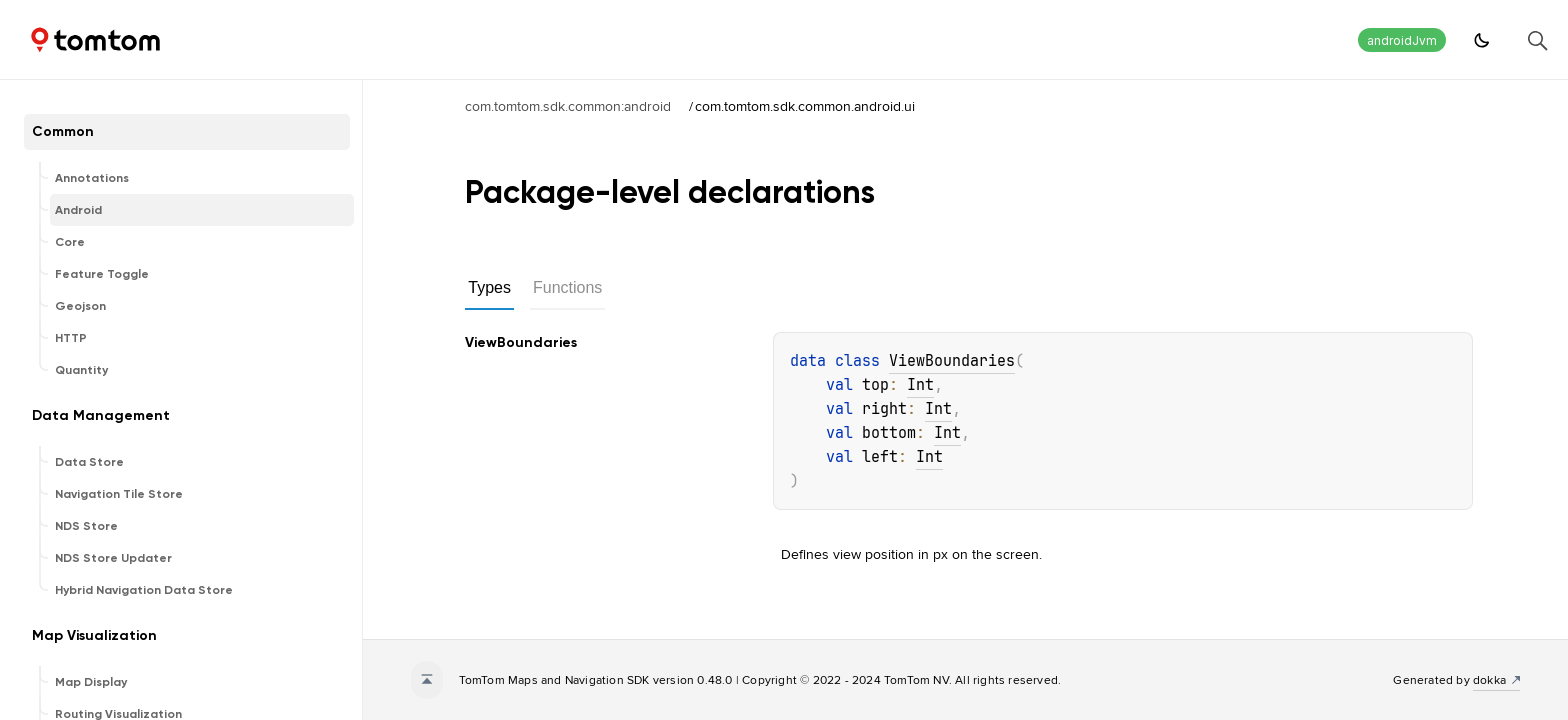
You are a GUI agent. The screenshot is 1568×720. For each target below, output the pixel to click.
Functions (567, 287)
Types (489, 287)
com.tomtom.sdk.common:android (568, 106)
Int (920, 385)
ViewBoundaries (952, 361)
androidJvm (1402, 40)
